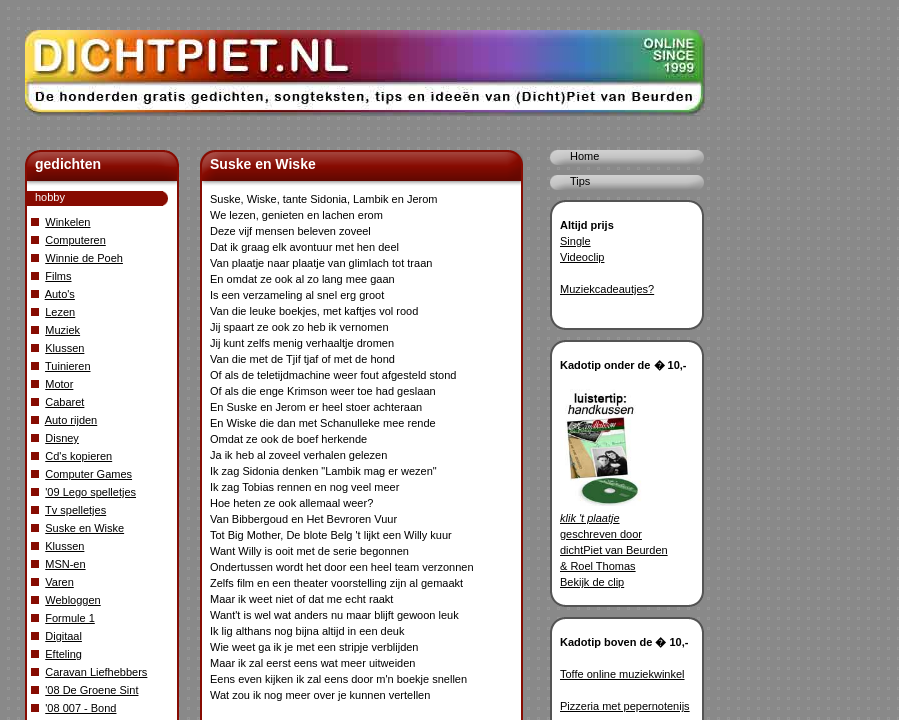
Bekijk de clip (592, 582)
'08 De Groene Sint (91, 690)
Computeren (75, 240)
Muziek (62, 330)
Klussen (64, 348)
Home (584, 156)
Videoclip (582, 257)
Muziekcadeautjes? (607, 289)
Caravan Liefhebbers (96, 672)
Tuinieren (67, 366)
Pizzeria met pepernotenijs (625, 706)
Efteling (63, 654)
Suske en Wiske (84, 528)
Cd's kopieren (78, 456)
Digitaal (63, 636)
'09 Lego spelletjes (90, 492)
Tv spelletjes (75, 510)
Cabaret (64, 402)
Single (575, 241)
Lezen (60, 312)
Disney (62, 438)
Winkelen (67, 222)
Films (58, 276)
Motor (59, 384)
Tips (580, 181)
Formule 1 (70, 618)
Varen (59, 582)
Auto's (60, 294)
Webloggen (72, 600)
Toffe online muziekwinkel (622, 674)
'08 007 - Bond (80, 708)
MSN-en (65, 564)
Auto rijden (71, 420)
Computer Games (88, 474)
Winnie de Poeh (84, 258)
